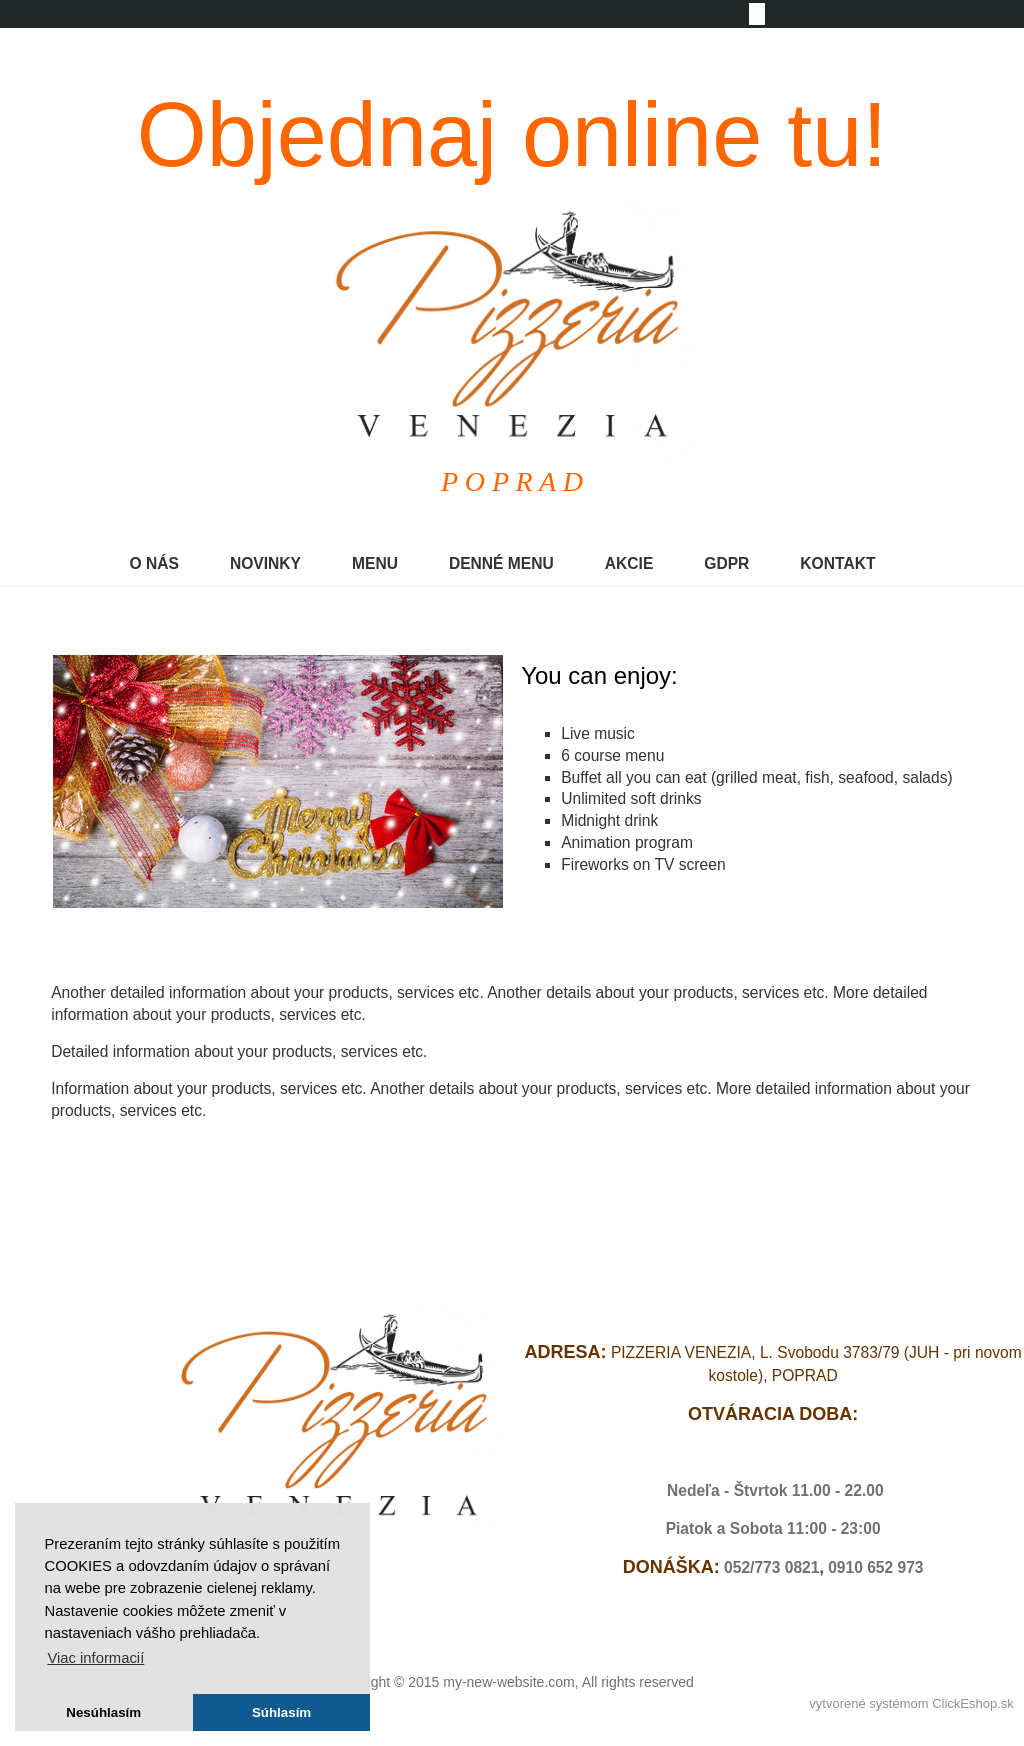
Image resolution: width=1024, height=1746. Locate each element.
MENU (375, 563)
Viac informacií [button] (95, 1658)
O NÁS (154, 563)
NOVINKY (265, 563)
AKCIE (629, 563)
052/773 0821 (771, 1567)
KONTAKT (837, 563)
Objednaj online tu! (512, 135)
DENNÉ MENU (501, 563)
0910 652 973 (875, 1567)
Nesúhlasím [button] (103, 1712)
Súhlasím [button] (281, 1712)
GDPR (726, 563)
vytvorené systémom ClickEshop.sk (911, 1703)
